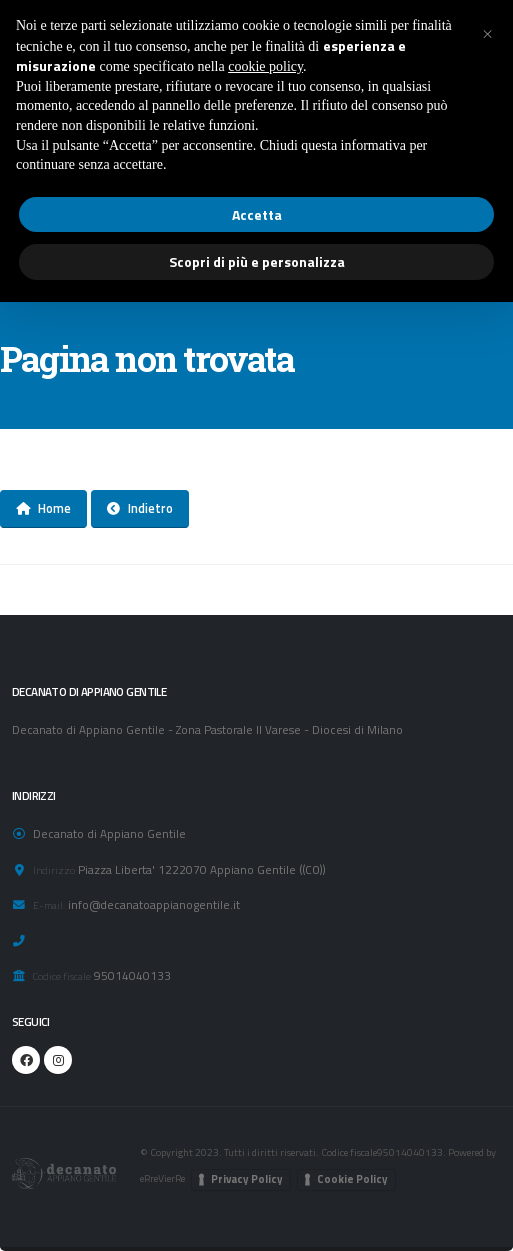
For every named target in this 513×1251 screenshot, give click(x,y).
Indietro (140, 508)
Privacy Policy (247, 1179)
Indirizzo (54, 870)
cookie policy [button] (265, 66)
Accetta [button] (257, 214)
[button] (487, 32)
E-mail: (49, 905)
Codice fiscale (62, 976)
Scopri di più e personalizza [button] (257, 261)
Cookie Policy (352, 1179)
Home (43, 508)
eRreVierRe (162, 1178)
